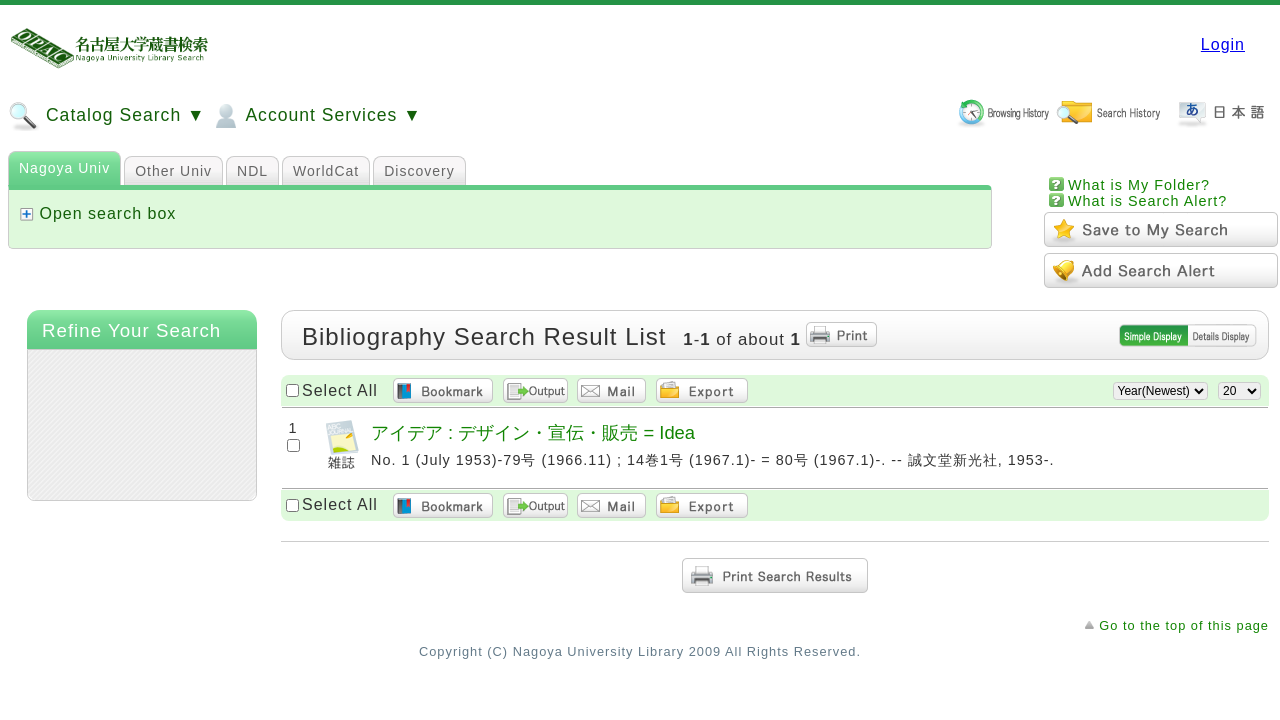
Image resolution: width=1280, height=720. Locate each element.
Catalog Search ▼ (106, 116)
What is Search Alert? (1147, 201)
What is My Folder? (1139, 185)
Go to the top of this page (1184, 625)
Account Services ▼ (315, 116)
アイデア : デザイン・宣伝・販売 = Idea (533, 432)
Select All (340, 390)
